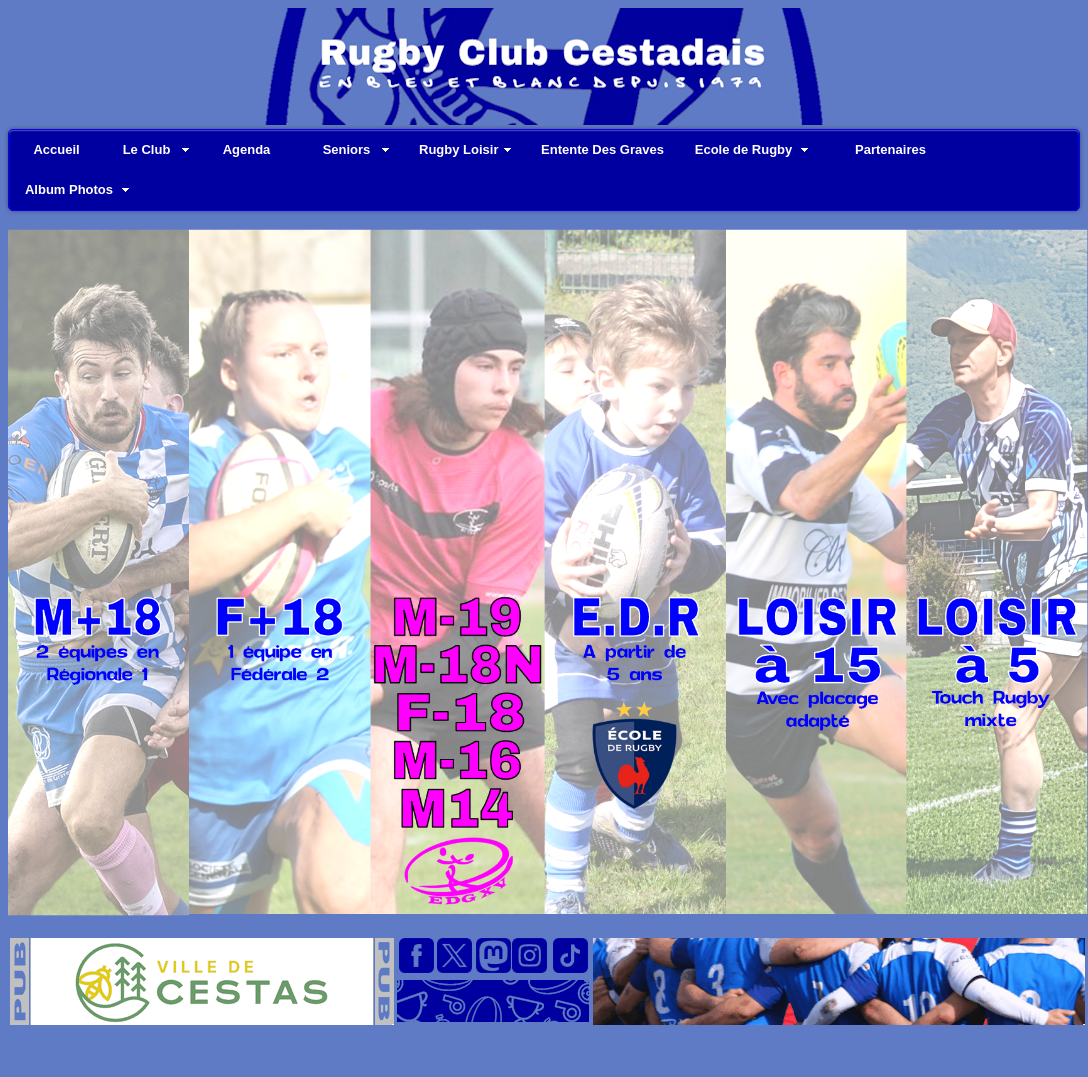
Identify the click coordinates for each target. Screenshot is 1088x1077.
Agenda (247, 149)
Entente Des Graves (602, 149)
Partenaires (890, 149)
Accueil (56, 149)
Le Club (147, 149)
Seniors (347, 149)
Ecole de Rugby (744, 149)
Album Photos (69, 189)
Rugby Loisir (458, 149)
